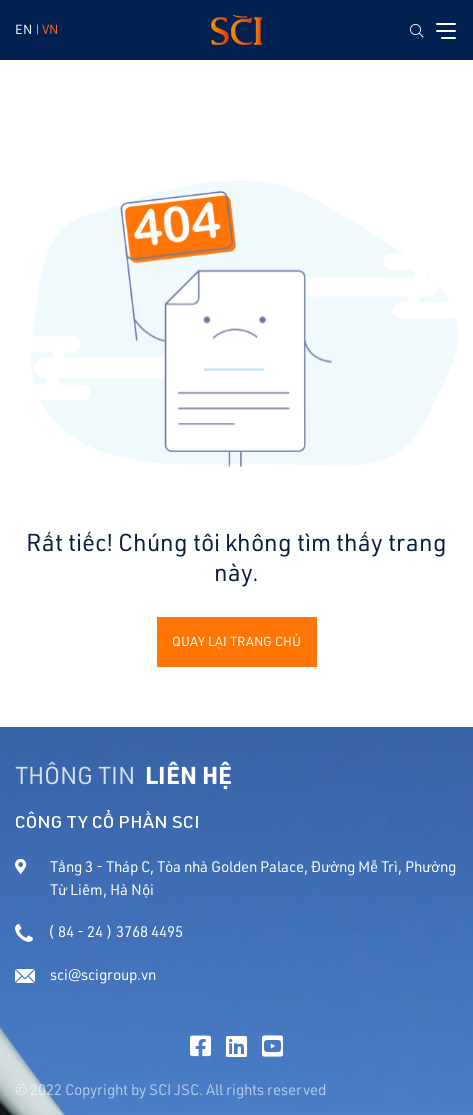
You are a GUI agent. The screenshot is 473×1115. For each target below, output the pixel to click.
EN (23, 29)
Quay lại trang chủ (236, 641)
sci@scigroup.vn (85, 974)
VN (50, 29)
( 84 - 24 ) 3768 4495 (99, 931)
